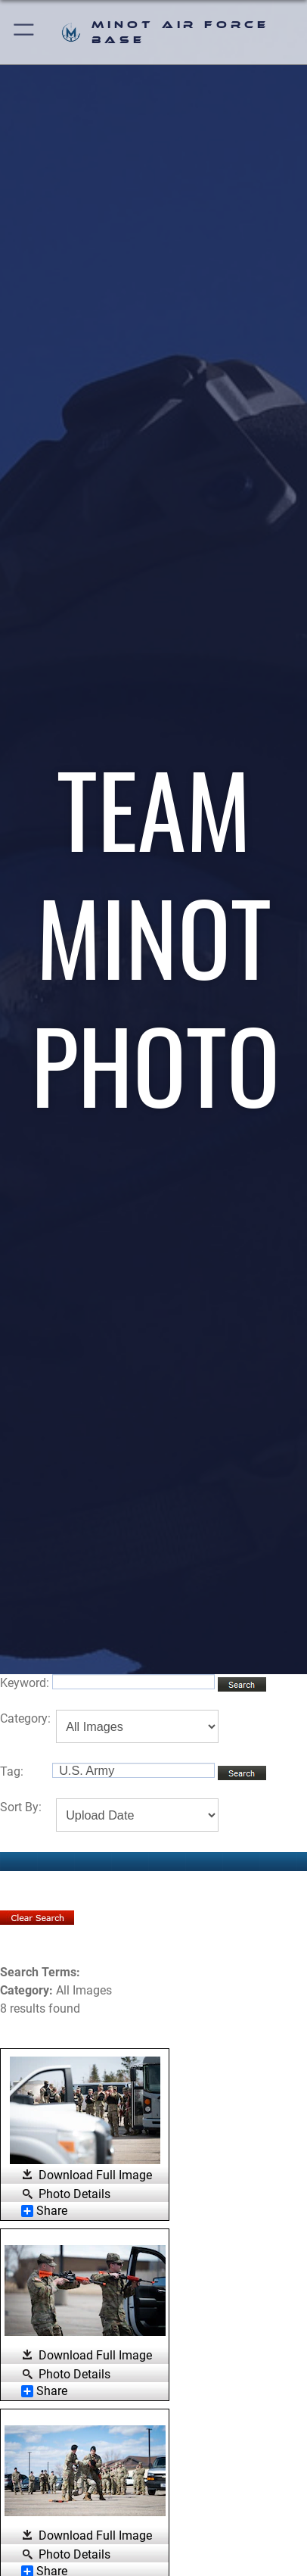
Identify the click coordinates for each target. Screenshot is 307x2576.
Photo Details (74, 2193)
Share (44, 2211)
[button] (24, 32)
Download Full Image (95, 2175)
